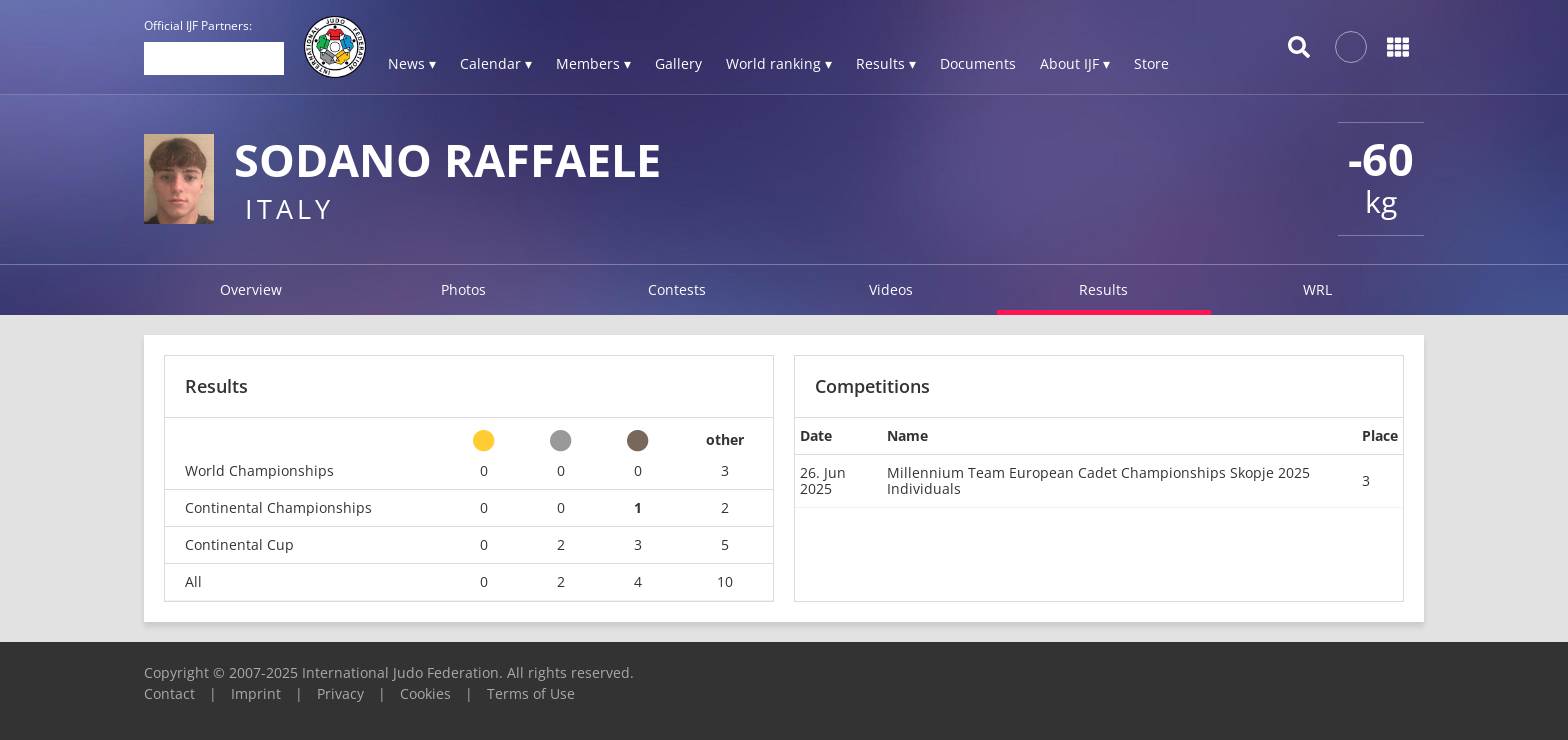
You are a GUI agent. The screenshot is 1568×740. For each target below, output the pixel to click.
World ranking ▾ (779, 63)
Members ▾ (593, 63)
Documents (978, 63)
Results (1103, 289)
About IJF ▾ (1075, 63)
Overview (251, 289)
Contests (677, 289)
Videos (891, 289)
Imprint (256, 693)
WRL (1317, 289)
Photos (463, 289)
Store (1151, 63)
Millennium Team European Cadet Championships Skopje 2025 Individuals (1098, 480)
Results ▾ (886, 63)
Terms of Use (531, 693)
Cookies (425, 693)
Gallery (678, 63)
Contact (169, 693)
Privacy (340, 693)
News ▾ (412, 63)
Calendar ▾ (496, 63)
